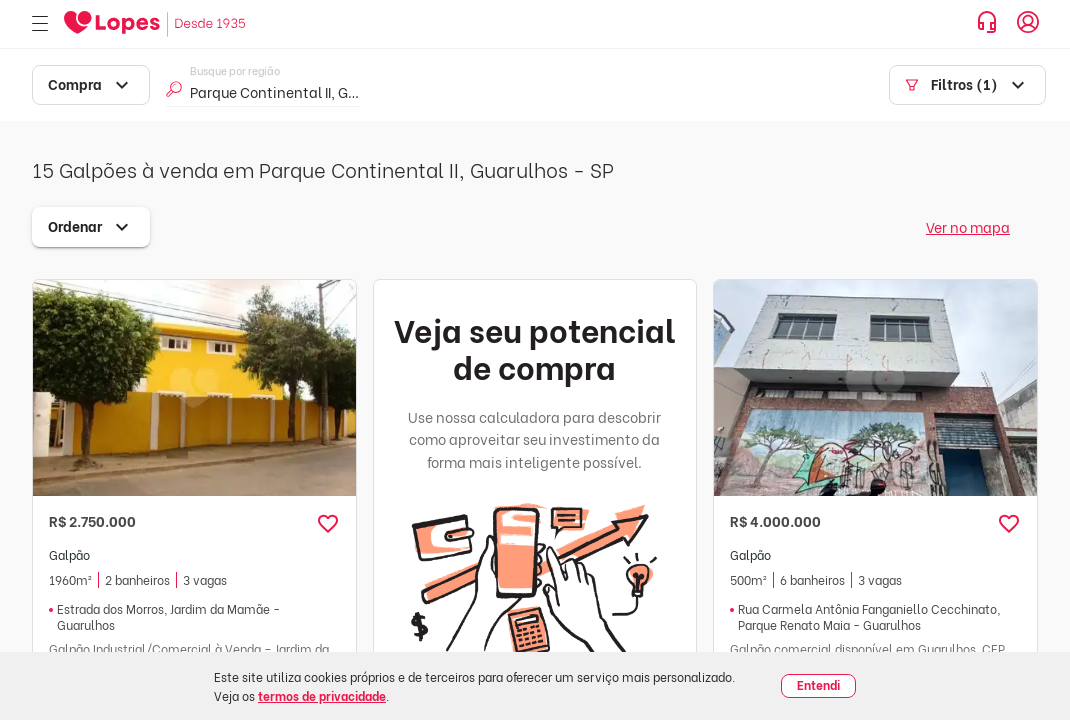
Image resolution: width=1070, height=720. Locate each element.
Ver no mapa (968, 226)
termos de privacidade (322, 695)
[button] (328, 524)
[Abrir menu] (40, 24)
